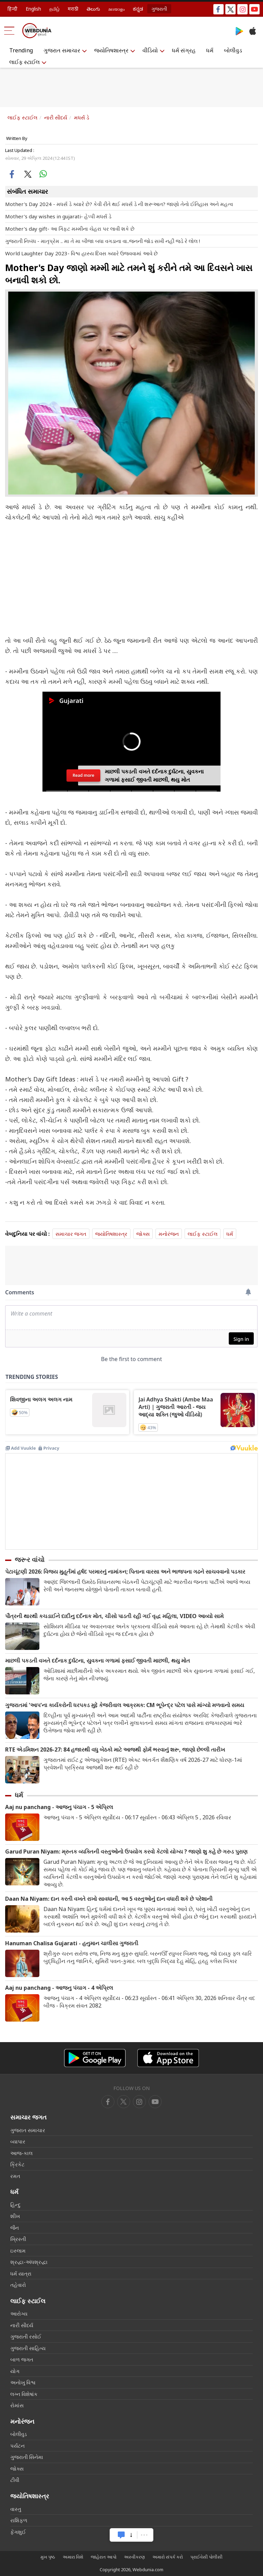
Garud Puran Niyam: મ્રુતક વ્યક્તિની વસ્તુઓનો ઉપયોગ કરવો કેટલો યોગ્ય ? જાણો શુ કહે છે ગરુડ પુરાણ (126, 1851)
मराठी (73, 8)
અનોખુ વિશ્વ (23, 2382)
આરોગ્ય (18, 2313)
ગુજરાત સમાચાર (61, 50)
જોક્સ (143, 1233)
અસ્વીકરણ (134, 2557)
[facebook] (108, 2102)
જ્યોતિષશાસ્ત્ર (111, 50)
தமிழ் (54, 8)
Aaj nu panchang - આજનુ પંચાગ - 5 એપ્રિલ (59, 1807)
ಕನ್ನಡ (138, 8)
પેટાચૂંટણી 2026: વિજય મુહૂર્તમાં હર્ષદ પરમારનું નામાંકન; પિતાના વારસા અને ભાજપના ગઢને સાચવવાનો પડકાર (125, 1571)
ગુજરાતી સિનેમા (26, 2456)
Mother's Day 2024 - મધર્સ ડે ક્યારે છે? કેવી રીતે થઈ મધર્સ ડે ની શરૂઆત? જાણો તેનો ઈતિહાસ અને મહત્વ (119, 204)
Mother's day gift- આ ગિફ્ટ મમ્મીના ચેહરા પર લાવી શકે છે (70, 228)
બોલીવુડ (233, 50)
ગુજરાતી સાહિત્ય (28, 2348)
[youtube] (139, 2102)
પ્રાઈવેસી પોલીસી (206, 2557)
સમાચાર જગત (70, 1233)
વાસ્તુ (15, 2508)
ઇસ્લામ (18, 2250)
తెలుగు (93, 8)
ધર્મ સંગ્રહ (184, 50)
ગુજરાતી (159, 8)
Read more (83, 775)
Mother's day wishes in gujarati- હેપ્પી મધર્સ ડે (58, 216)
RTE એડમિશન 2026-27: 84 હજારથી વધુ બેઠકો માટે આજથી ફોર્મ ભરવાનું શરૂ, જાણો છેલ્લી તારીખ (115, 1749)
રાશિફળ (18, 2520)
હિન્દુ (15, 2204)
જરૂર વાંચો (30, 1559)
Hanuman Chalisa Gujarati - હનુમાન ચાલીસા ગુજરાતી (71, 1943)
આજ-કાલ (21, 2153)
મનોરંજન (169, 1233)
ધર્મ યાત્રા (21, 2273)
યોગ (15, 2371)
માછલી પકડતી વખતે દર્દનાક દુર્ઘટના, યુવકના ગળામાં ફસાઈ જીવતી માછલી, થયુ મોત (97, 1660)
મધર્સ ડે (81, 117)
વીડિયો (150, 50)
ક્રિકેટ (17, 2164)
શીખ (15, 2216)
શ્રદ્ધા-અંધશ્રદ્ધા (29, 2261)
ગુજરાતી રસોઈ (25, 2336)
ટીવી (14, 2479)
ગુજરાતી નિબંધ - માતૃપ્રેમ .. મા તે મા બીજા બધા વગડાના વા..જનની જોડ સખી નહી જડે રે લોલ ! (102, 241)
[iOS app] (168, 2058)
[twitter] (123, 2102)
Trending (21, 50)
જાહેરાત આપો (103, 2557)
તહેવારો (18, 2284)
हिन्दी (12, 8)
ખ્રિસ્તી (18, 2238)
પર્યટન (17, 2445)
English (33, 8)
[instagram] (155, 2102)
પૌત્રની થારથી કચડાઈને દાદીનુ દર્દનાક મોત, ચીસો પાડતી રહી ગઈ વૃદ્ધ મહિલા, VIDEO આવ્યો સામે (114, 1616)
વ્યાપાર (17, 2141)
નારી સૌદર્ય (55, 117)
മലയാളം (116, 8)
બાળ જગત (21, 2359)
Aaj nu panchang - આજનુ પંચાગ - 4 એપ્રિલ (59, 1987)
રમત (15, 2176)
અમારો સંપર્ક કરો (167, 2557)
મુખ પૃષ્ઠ (47, 2557)
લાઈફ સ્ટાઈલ (24, 62)
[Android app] (95, 2058)
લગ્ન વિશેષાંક (24, 2394)
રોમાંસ (17, 2405)
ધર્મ (209, 50)
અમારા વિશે (73, 2557)
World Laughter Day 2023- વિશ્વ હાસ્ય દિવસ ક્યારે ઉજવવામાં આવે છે (81, 253)
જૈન (14, 2227)
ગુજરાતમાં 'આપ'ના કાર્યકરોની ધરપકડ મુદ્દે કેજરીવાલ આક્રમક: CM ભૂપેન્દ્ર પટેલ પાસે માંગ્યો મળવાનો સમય (124, 1705)
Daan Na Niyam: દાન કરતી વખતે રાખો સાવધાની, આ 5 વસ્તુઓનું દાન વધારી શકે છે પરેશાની (109, 1898)
